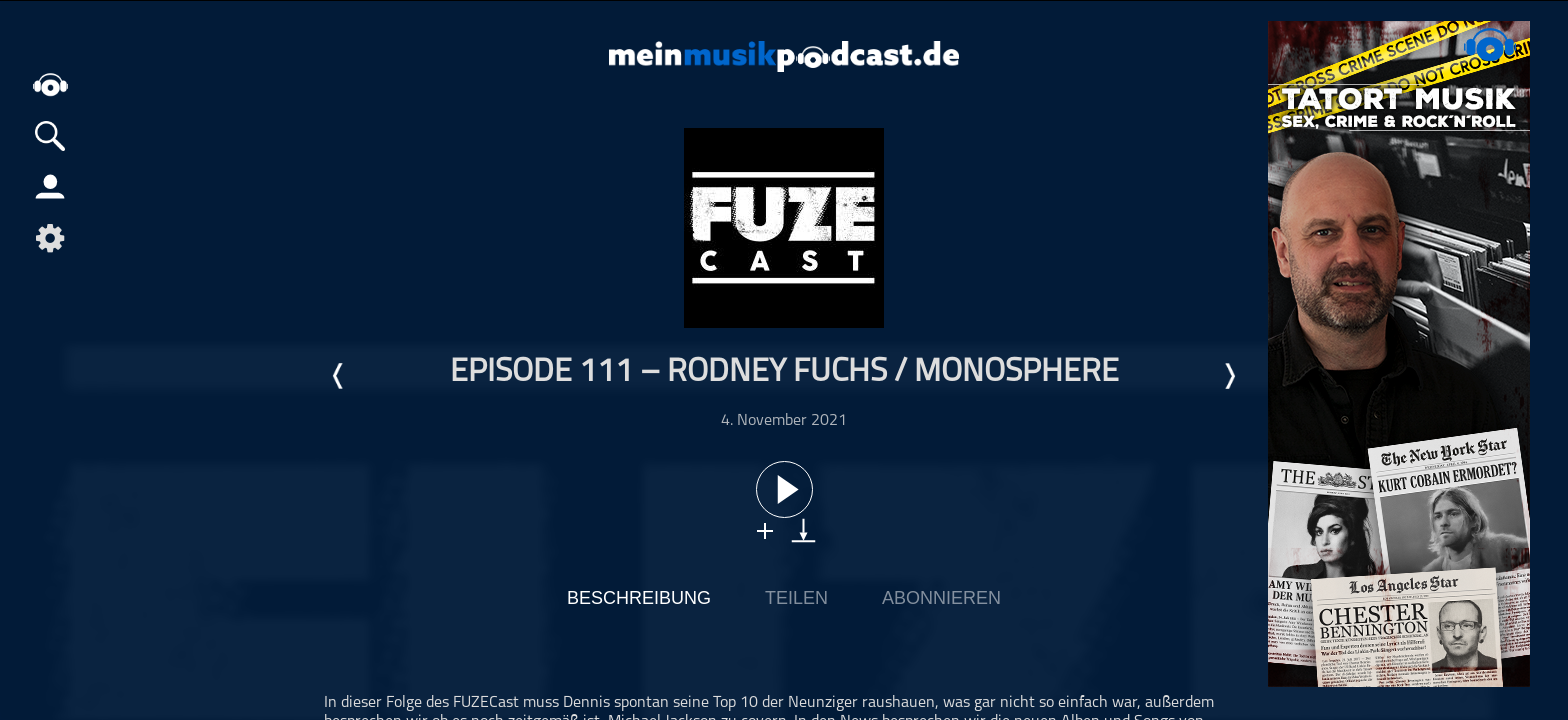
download (803, 530)
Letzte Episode (339, 376)
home (50, 84)
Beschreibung (639, 598)
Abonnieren (941, 598)
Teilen (796, 598)
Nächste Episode (1229, 376)
